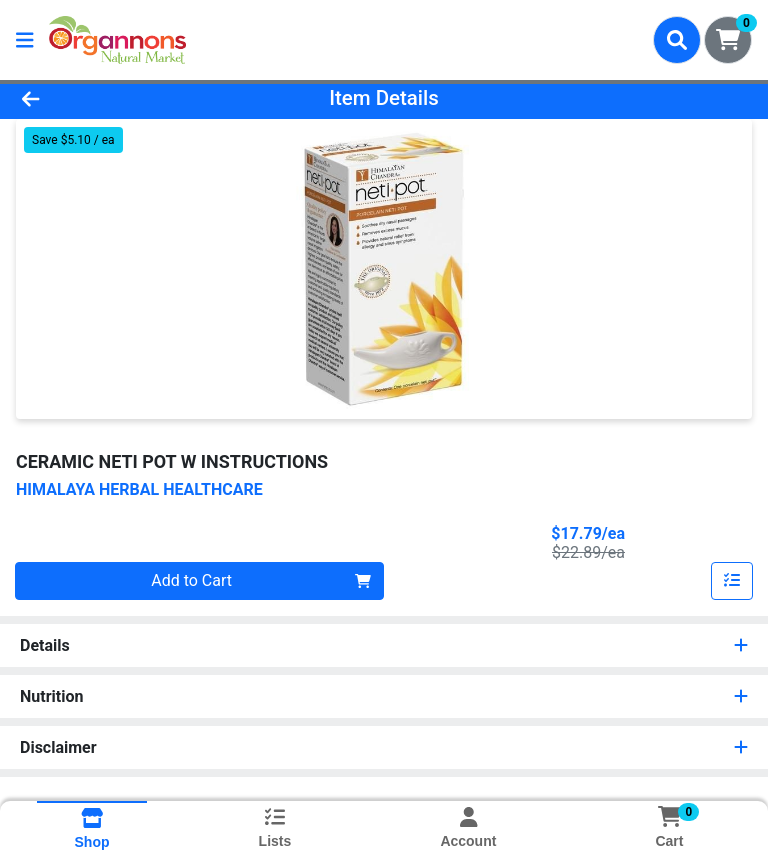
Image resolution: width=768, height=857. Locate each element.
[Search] (677, 40)
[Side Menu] (25, 40)
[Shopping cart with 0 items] (728, 40)
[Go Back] (108, 98)
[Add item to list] (732, 581)
